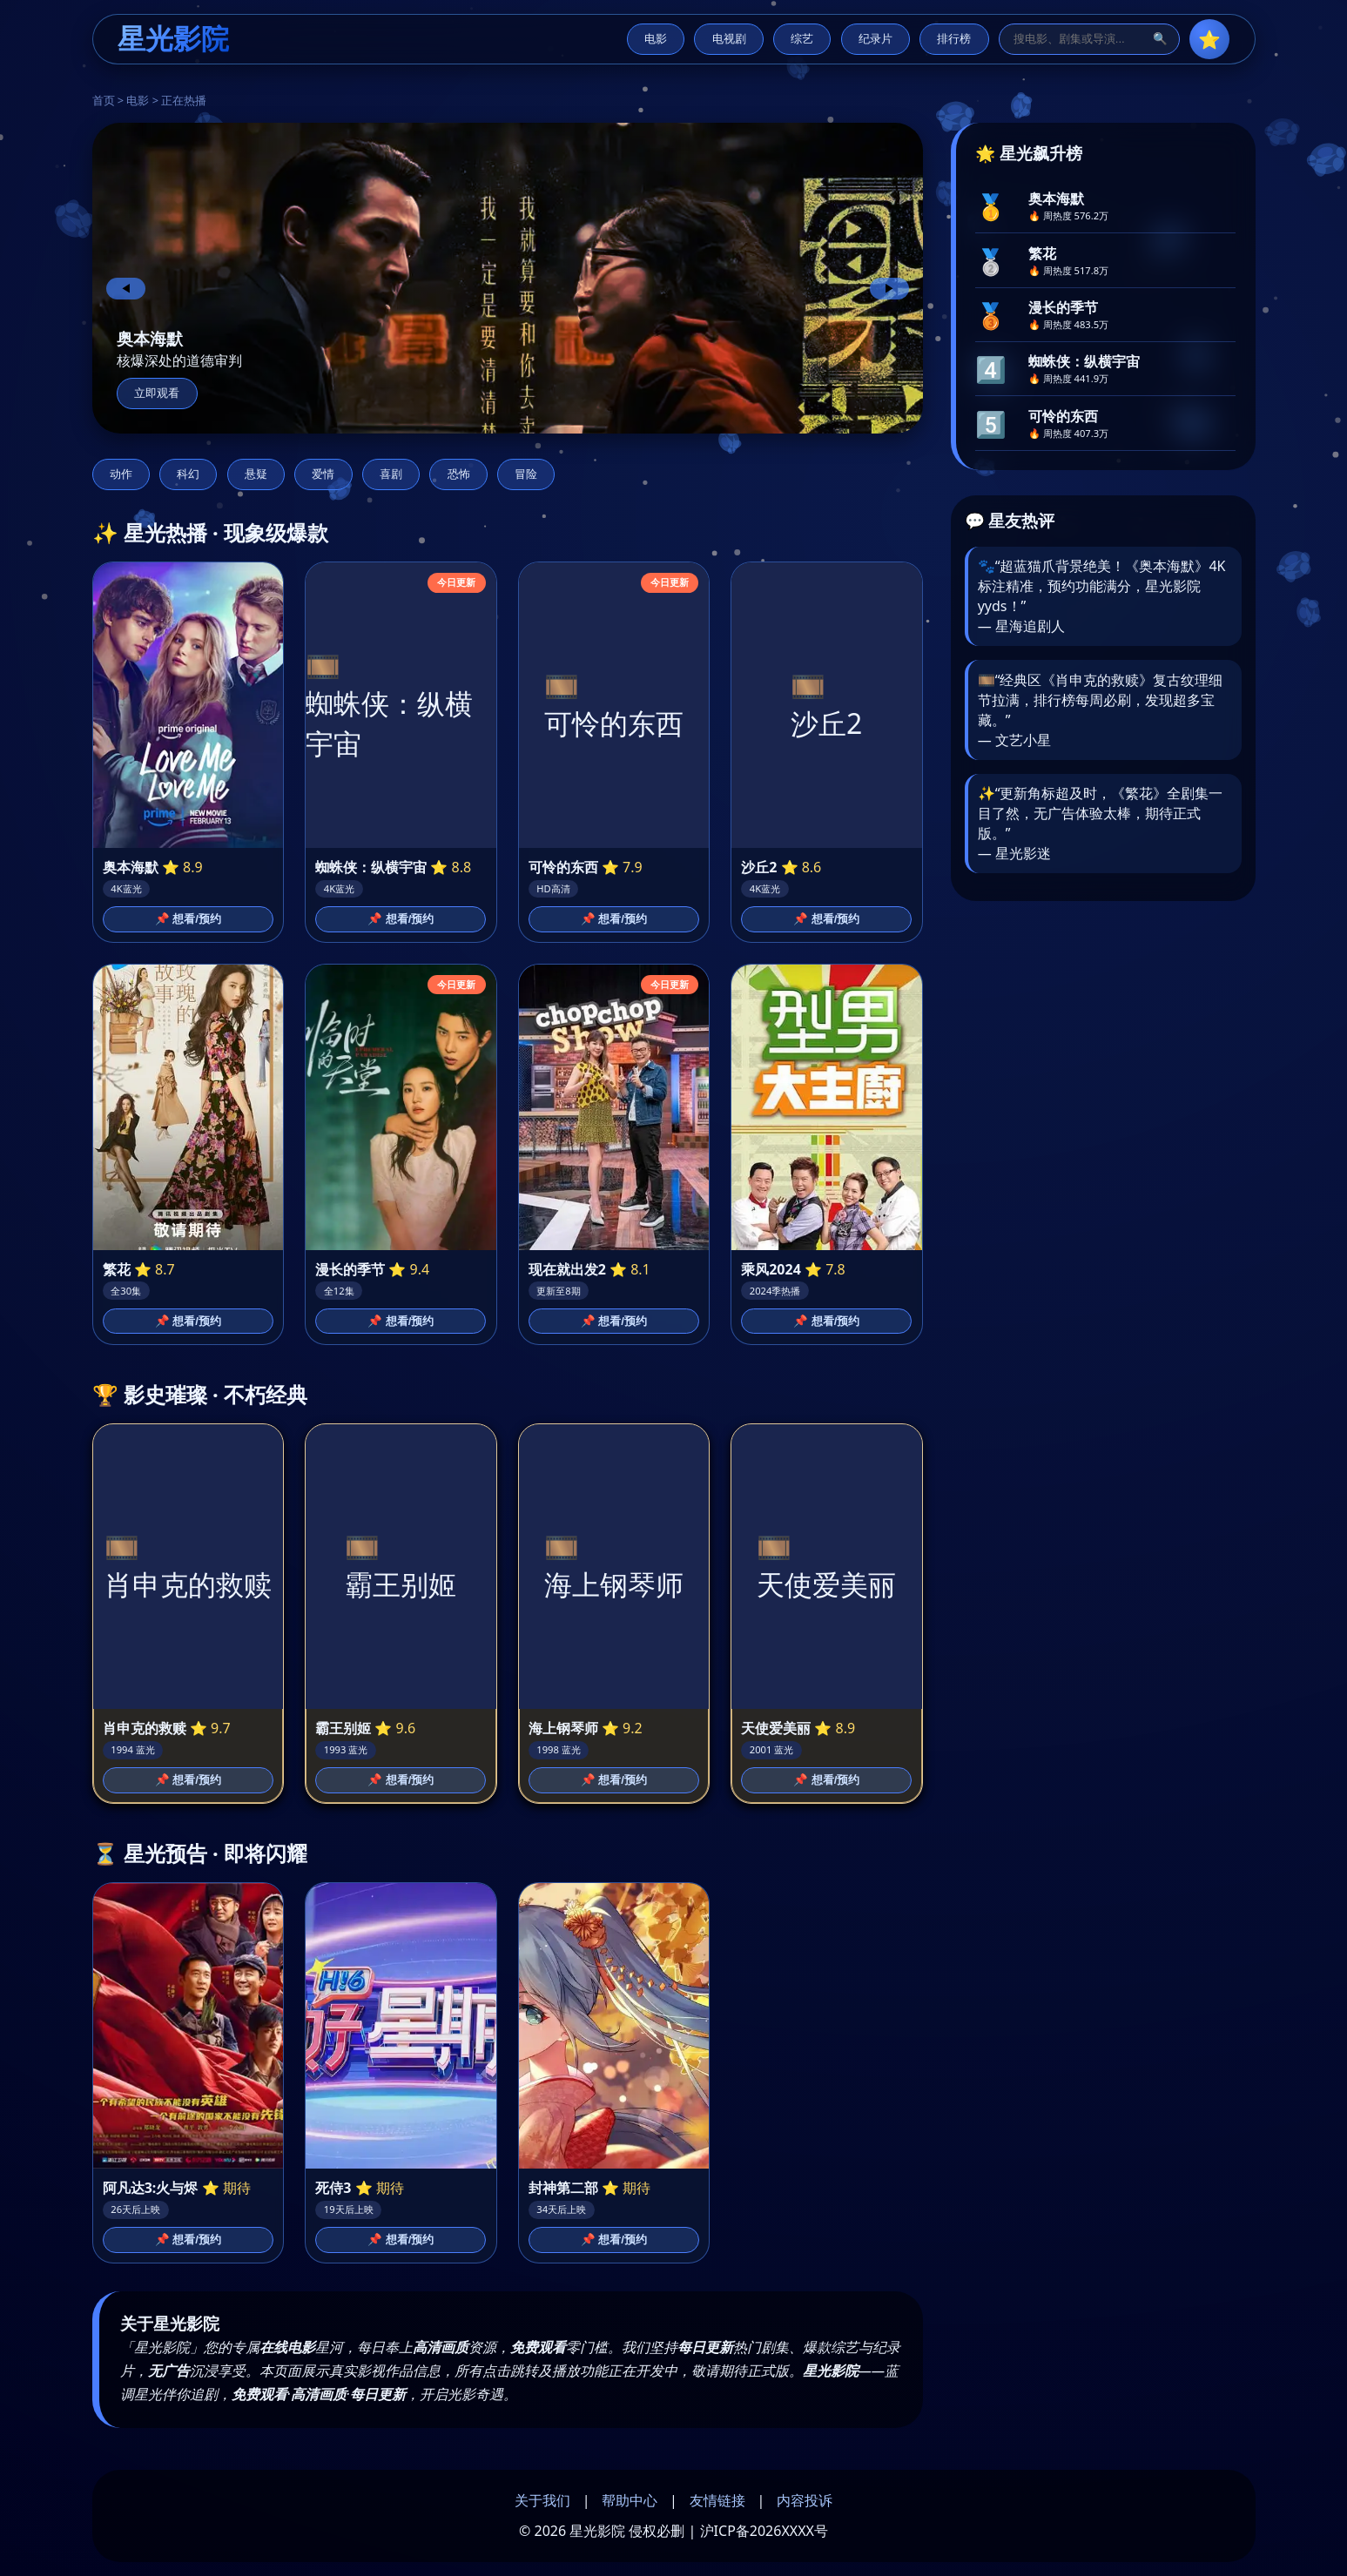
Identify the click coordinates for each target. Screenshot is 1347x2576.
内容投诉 (804, 2500)
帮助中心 (629, 2500)
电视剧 (729, 38)
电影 (655, 38)
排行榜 (954, 38)
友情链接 (717, 2500)
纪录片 (875, 38)
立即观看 (156, 393)
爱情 (323, 474)
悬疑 (256, 474)
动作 (121, 474)
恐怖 (459, 474)
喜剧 (391, 474)
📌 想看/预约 (188, 918)
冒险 (526, 474)
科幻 (188, 474)
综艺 (802, 38)
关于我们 (542, 2500)
